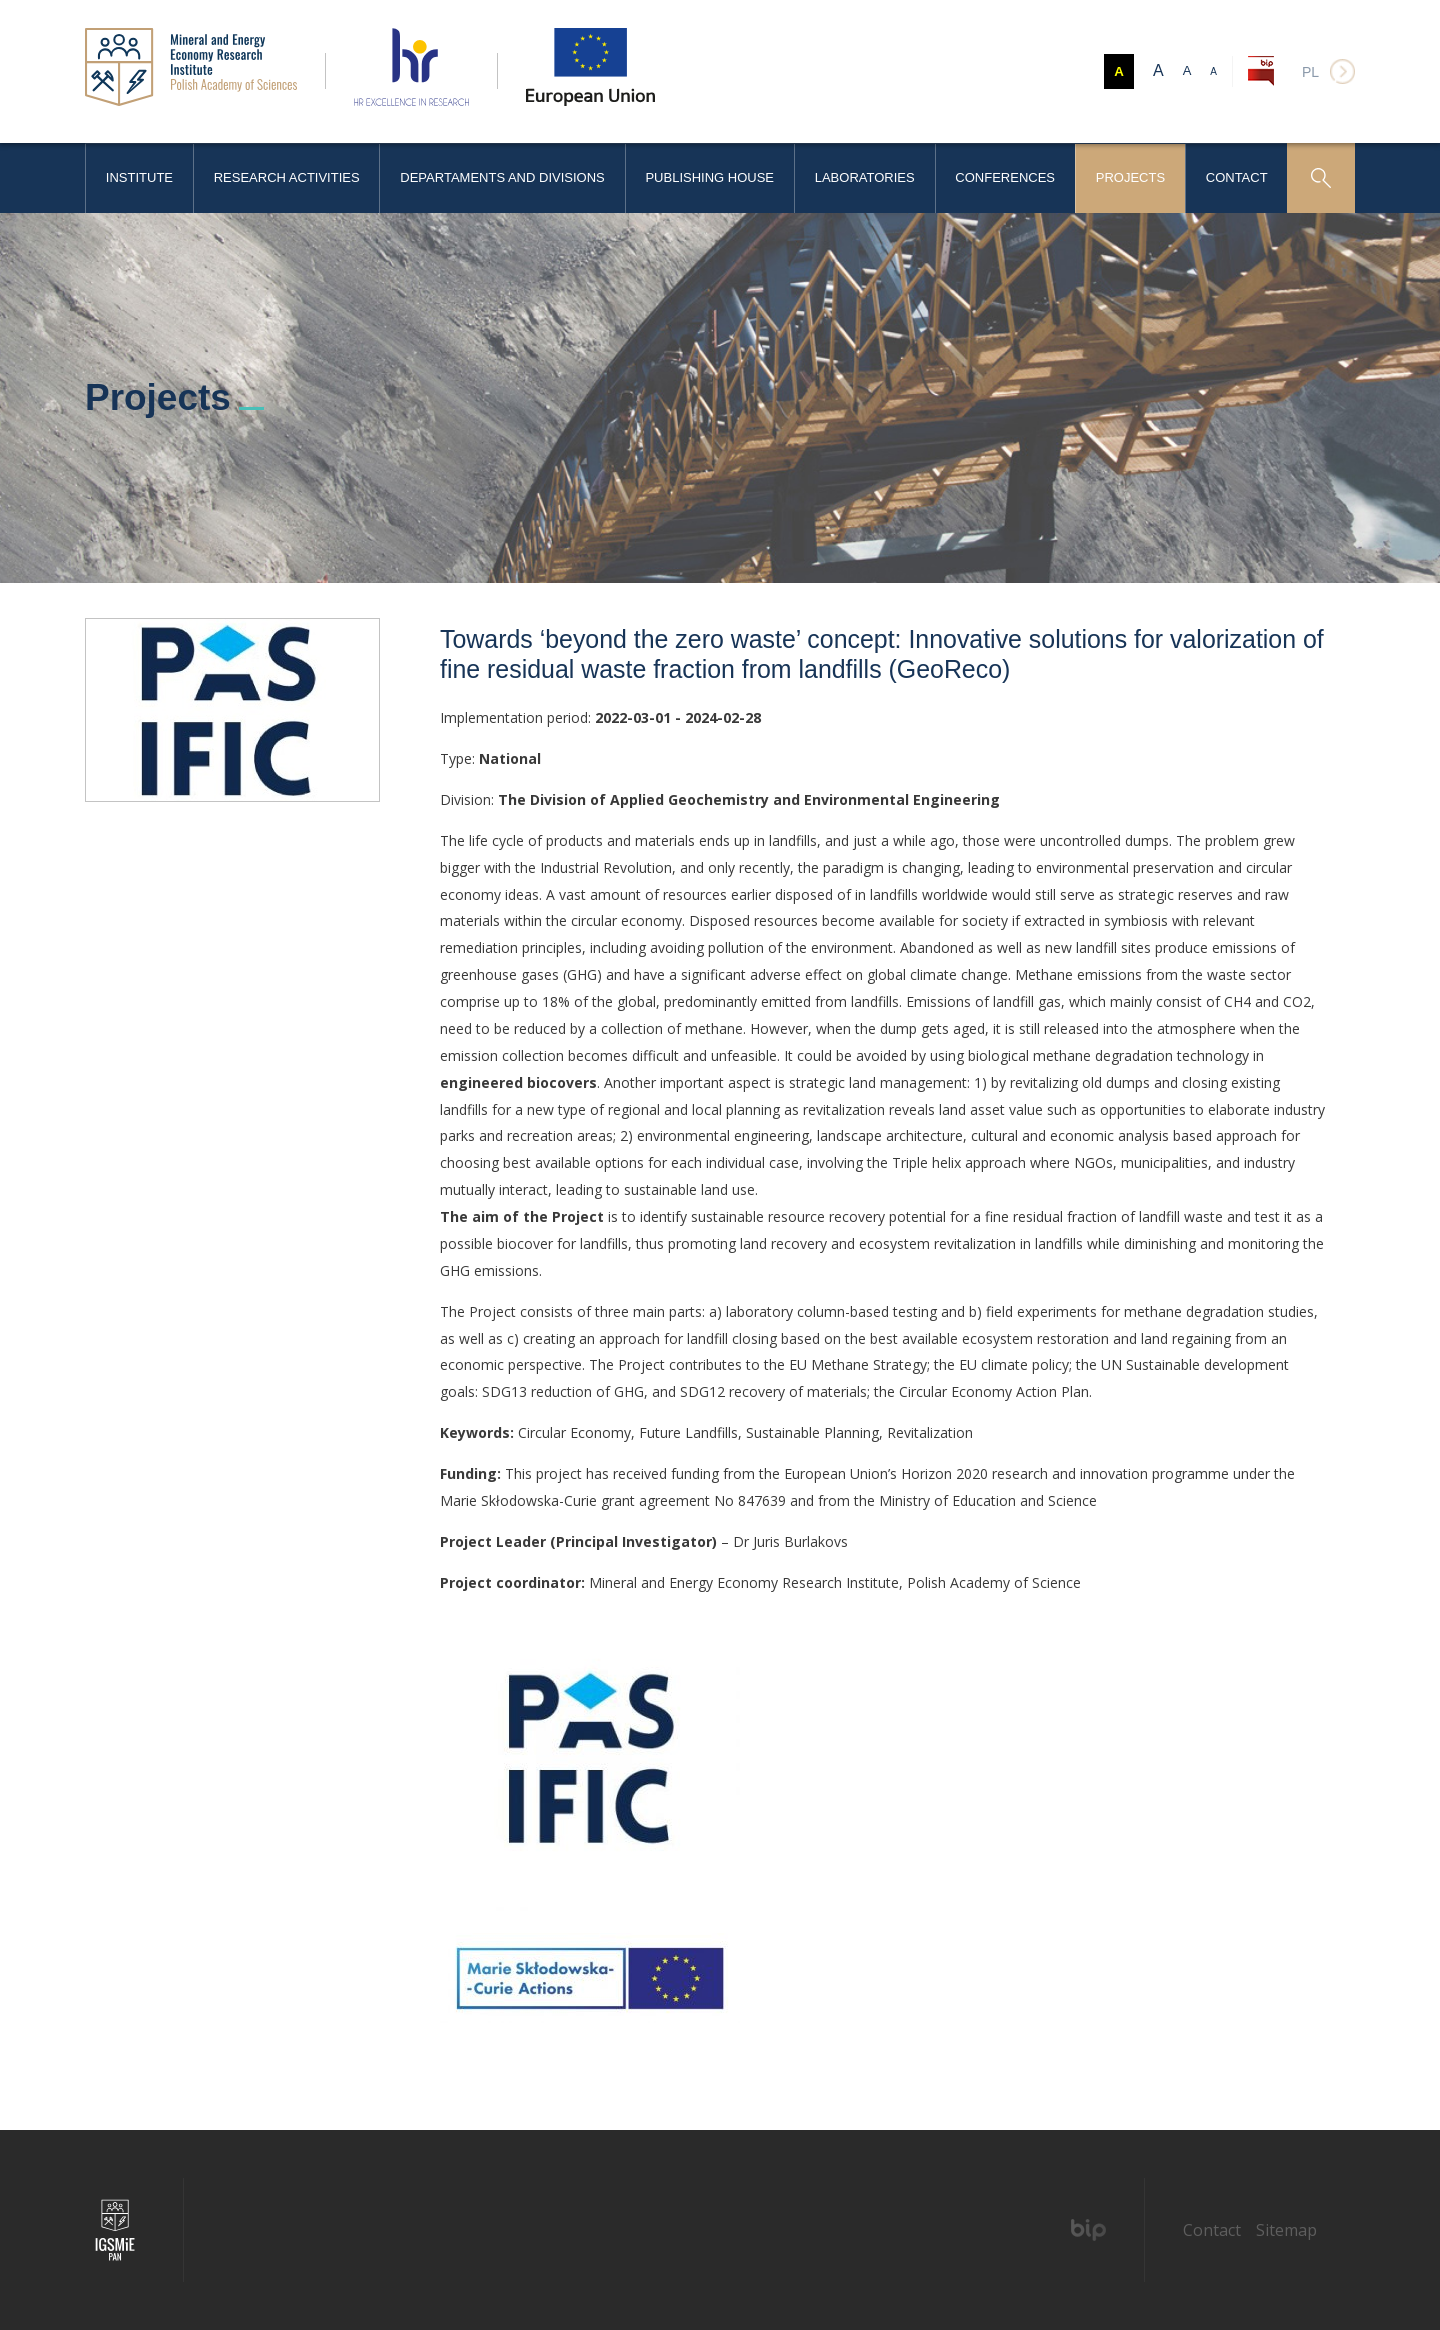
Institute (139, 177)
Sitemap (1286, 2230)
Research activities (287, 177)
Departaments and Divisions (502, 177)
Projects (1130, 177)
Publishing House (709, 177)
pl (1310, 72)
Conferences (1005, 177)
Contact (1237, 177)
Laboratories (865, 177)
